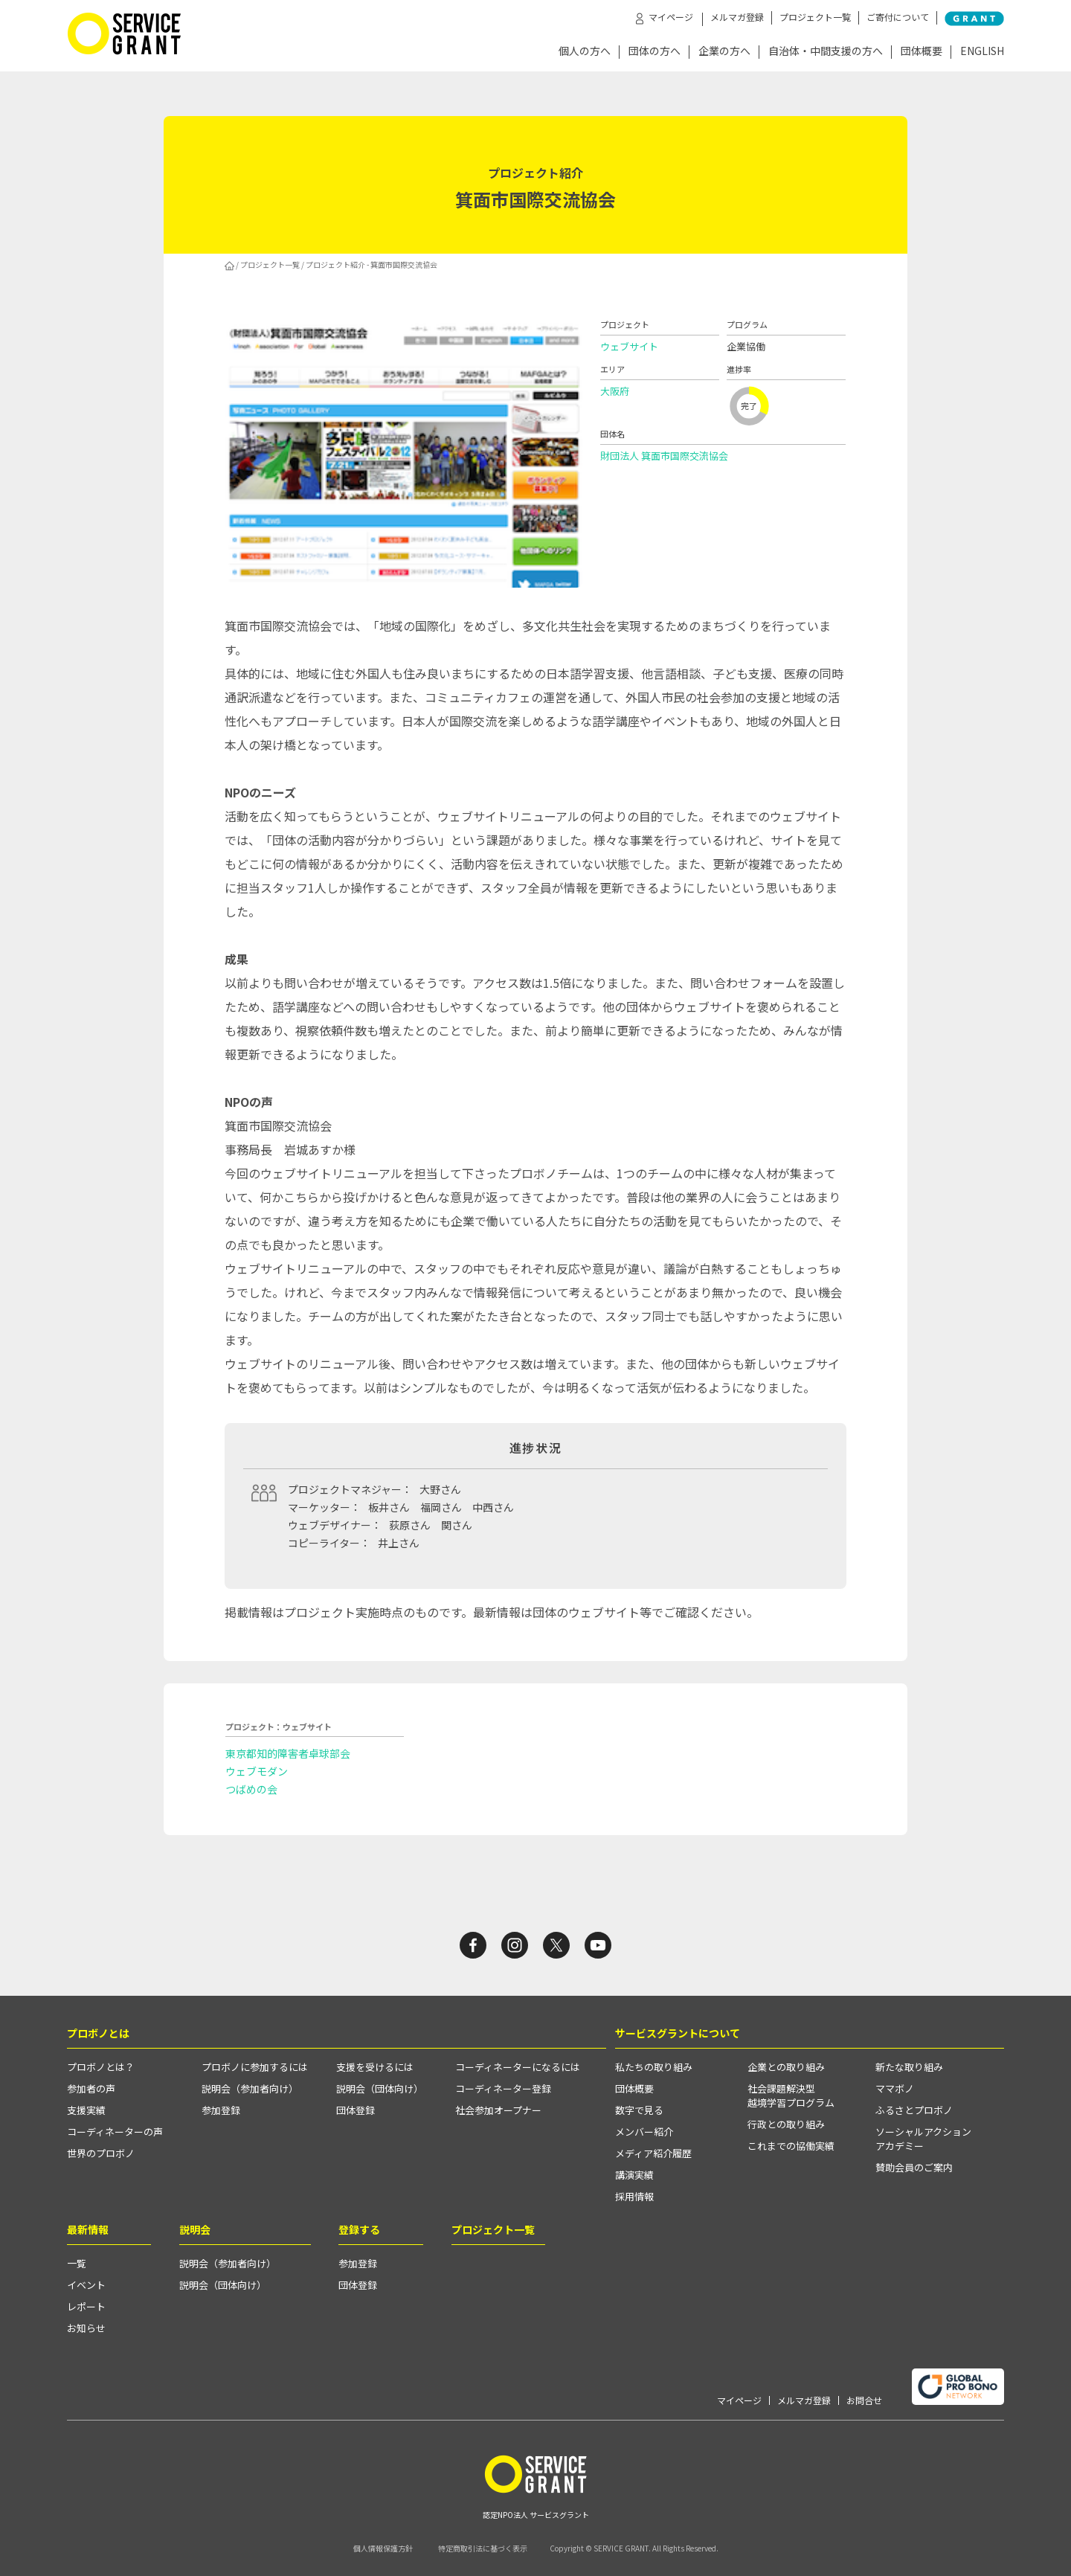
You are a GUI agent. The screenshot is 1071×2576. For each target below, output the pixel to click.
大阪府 (614, 391)
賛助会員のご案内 (914, 2167)
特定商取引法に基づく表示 (482, 2548)
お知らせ (86, 2328)
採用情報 (634, 2196)
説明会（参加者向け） (250, 2088)
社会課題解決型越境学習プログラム (790, 2095)
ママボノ (894, 2088)
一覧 (76, 2263)
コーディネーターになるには (517, 2067)
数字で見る (639, 2110)
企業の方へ (724, 51)
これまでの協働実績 (790, 2146)
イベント (86, 2285)
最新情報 (88, 2229)
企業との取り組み (786, 2067)
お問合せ (864, 2400)
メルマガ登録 (737, 17)
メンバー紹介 (644, 2131)
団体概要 (921, 51)
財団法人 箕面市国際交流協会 (664, 456)
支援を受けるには (375, 2067)
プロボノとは (98, 2033)
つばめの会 (251, 1789)
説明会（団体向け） (379, 2088)
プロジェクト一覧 (815, 17)
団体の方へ (654, 51)
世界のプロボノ (101, 2153)
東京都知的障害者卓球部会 (287, 1753)
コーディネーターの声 (115, 2131)
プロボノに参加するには (255, 2067)
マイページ (739, 2400)
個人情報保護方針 (383, 2548)
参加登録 (221, 2110)
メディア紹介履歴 (653, 2153)
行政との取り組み (786, 2124)
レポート (86, 2306)
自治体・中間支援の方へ (825, 51)
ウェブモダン (256, 1771)
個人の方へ (585, 51)
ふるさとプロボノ (914, 2110)
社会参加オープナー (498, 2110)
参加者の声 (91, 2088)
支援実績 (86, 2110)
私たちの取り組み (653, 2067)
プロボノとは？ (101, 2067)
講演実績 (634, 2175)
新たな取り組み (909, 2067)
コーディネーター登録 (503, 2088)
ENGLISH (982, 51)
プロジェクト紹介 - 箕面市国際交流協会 (371, 264)
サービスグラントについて (677, 2033)
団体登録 (355, 2110)
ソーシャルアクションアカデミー (923, 2138)
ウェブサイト (629, 346)
